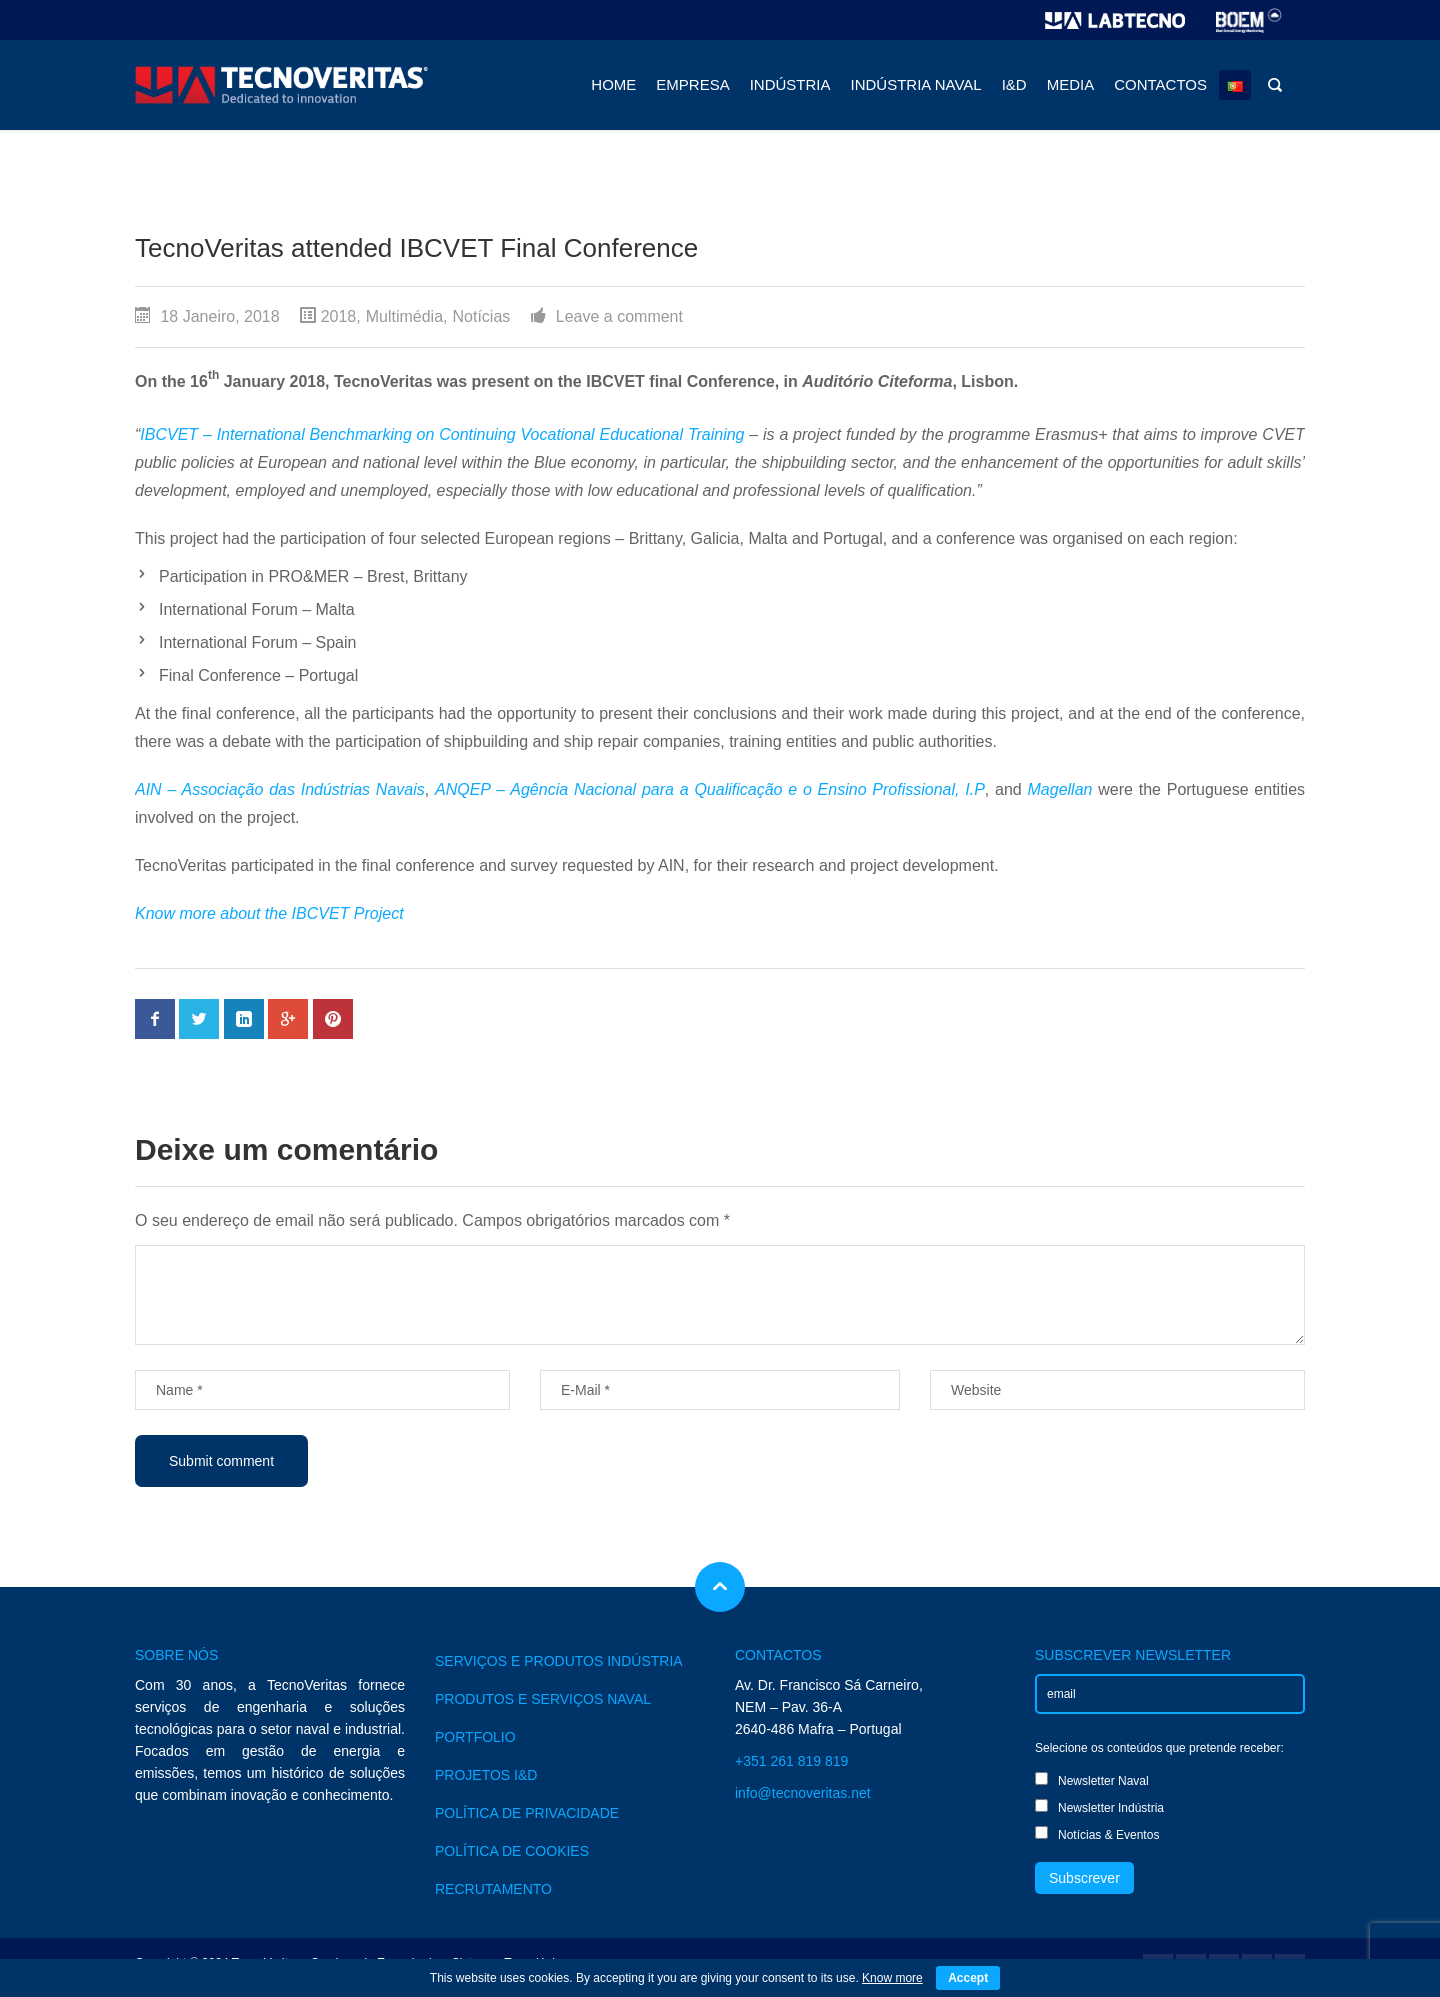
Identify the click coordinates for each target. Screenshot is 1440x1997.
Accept (968, 1978)
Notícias (482, 316)
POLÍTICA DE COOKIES (512, 1851)
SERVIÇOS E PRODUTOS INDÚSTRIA (559, 1661)
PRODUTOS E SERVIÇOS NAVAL (543, 1699)
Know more (892, 1978)
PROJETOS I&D (486, 1775)
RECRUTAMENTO (493, 1889)
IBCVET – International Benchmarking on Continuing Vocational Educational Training (442, 434)
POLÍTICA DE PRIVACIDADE (527, 1813)
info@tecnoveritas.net (803, 1793)
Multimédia (404, 316)
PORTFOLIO (475, 1737)
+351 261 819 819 (791, 1761)
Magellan (1060, 789)
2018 (339, 316)
